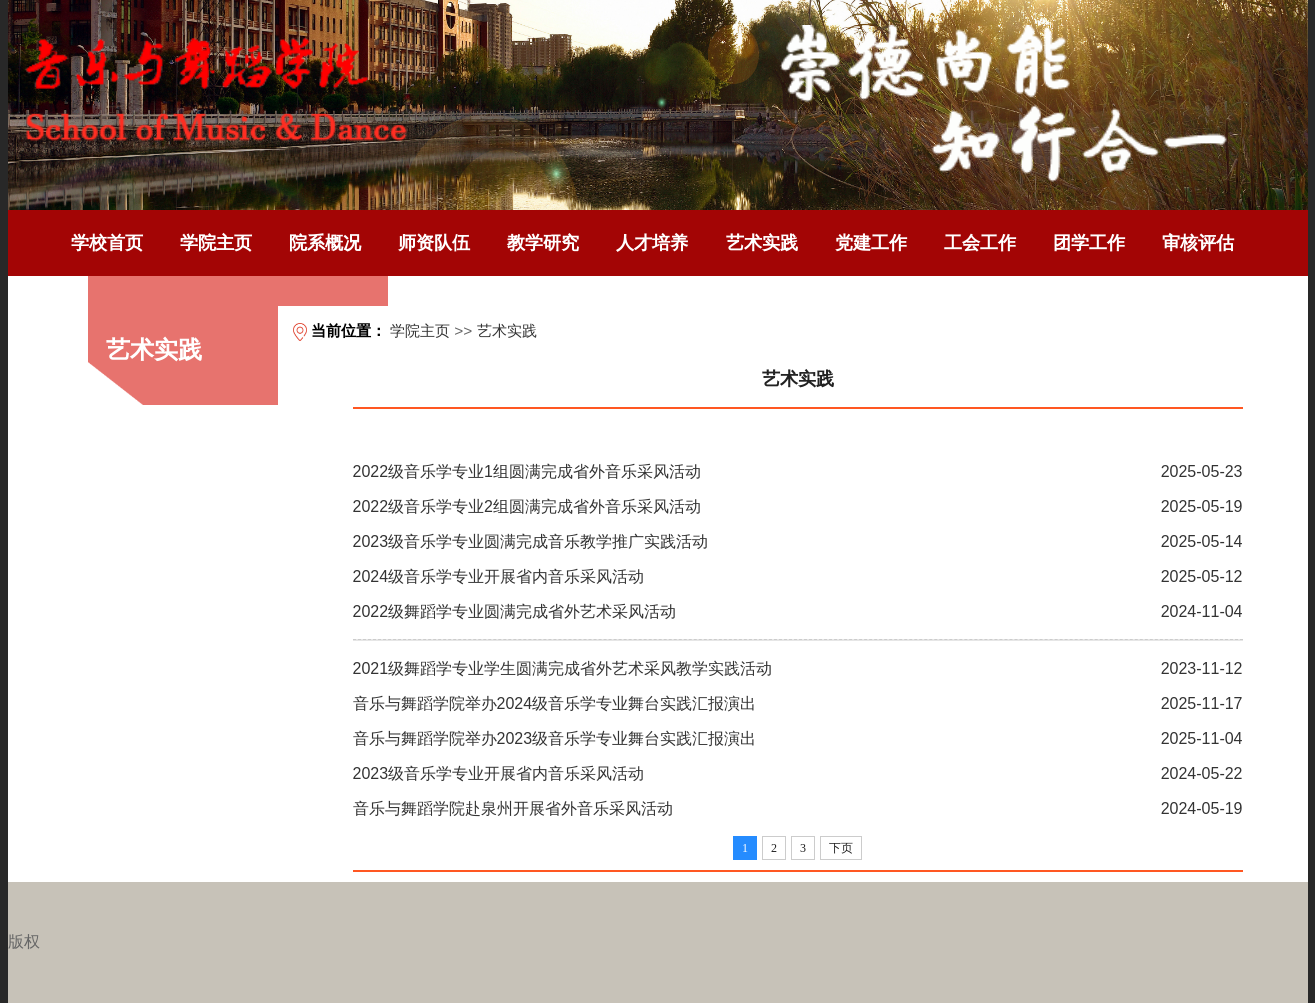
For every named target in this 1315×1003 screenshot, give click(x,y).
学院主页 (216, 243)
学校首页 (107, 243)
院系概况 (325, 243)
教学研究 (543, 243)
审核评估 (1198, 243)
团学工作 (1089, 243)
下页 (841, 848)
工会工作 (980, 243)
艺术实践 (762, 243)
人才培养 (652, 243)
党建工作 (871, 243)
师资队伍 (434, 243)
